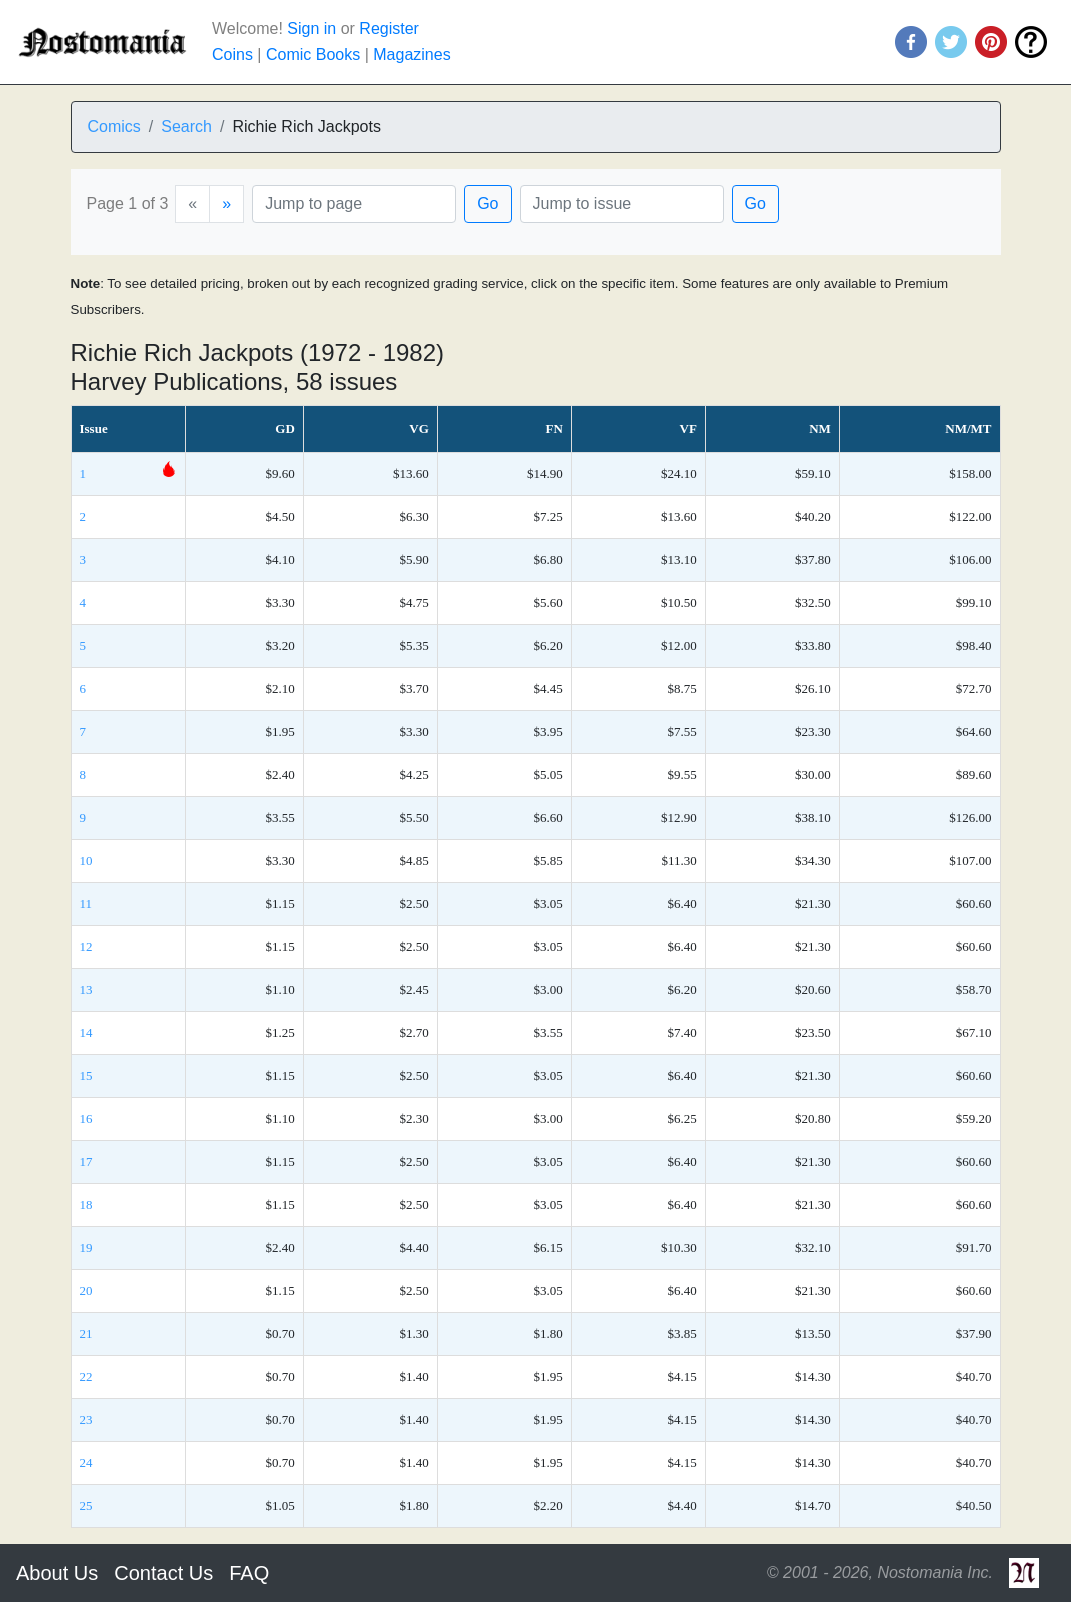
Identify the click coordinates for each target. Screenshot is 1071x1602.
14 (86, 1032)
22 (86, 1376)
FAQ (249, 1573)
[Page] (354, 204)
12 (86, 946)
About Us (57, 1573)
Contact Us (163, 1573)
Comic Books (313, 54)
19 (86, 1247)
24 (86, 1462)
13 (86, 989)
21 (86, 1333)
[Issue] (622, 204)
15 (86, 1075)
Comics (114, 126)
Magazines (411, 54)
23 (86, 1419)
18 (86, 1204)
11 (86, 903)
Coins (232, 54)
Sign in (311, 28)
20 (86, 1290)
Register (389, 28)
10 (86, 860)
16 (86, 1118)
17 (86, 1161)
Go (487, 203)
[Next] (226, 204)
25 (86, 1505)
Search (186, 126)
